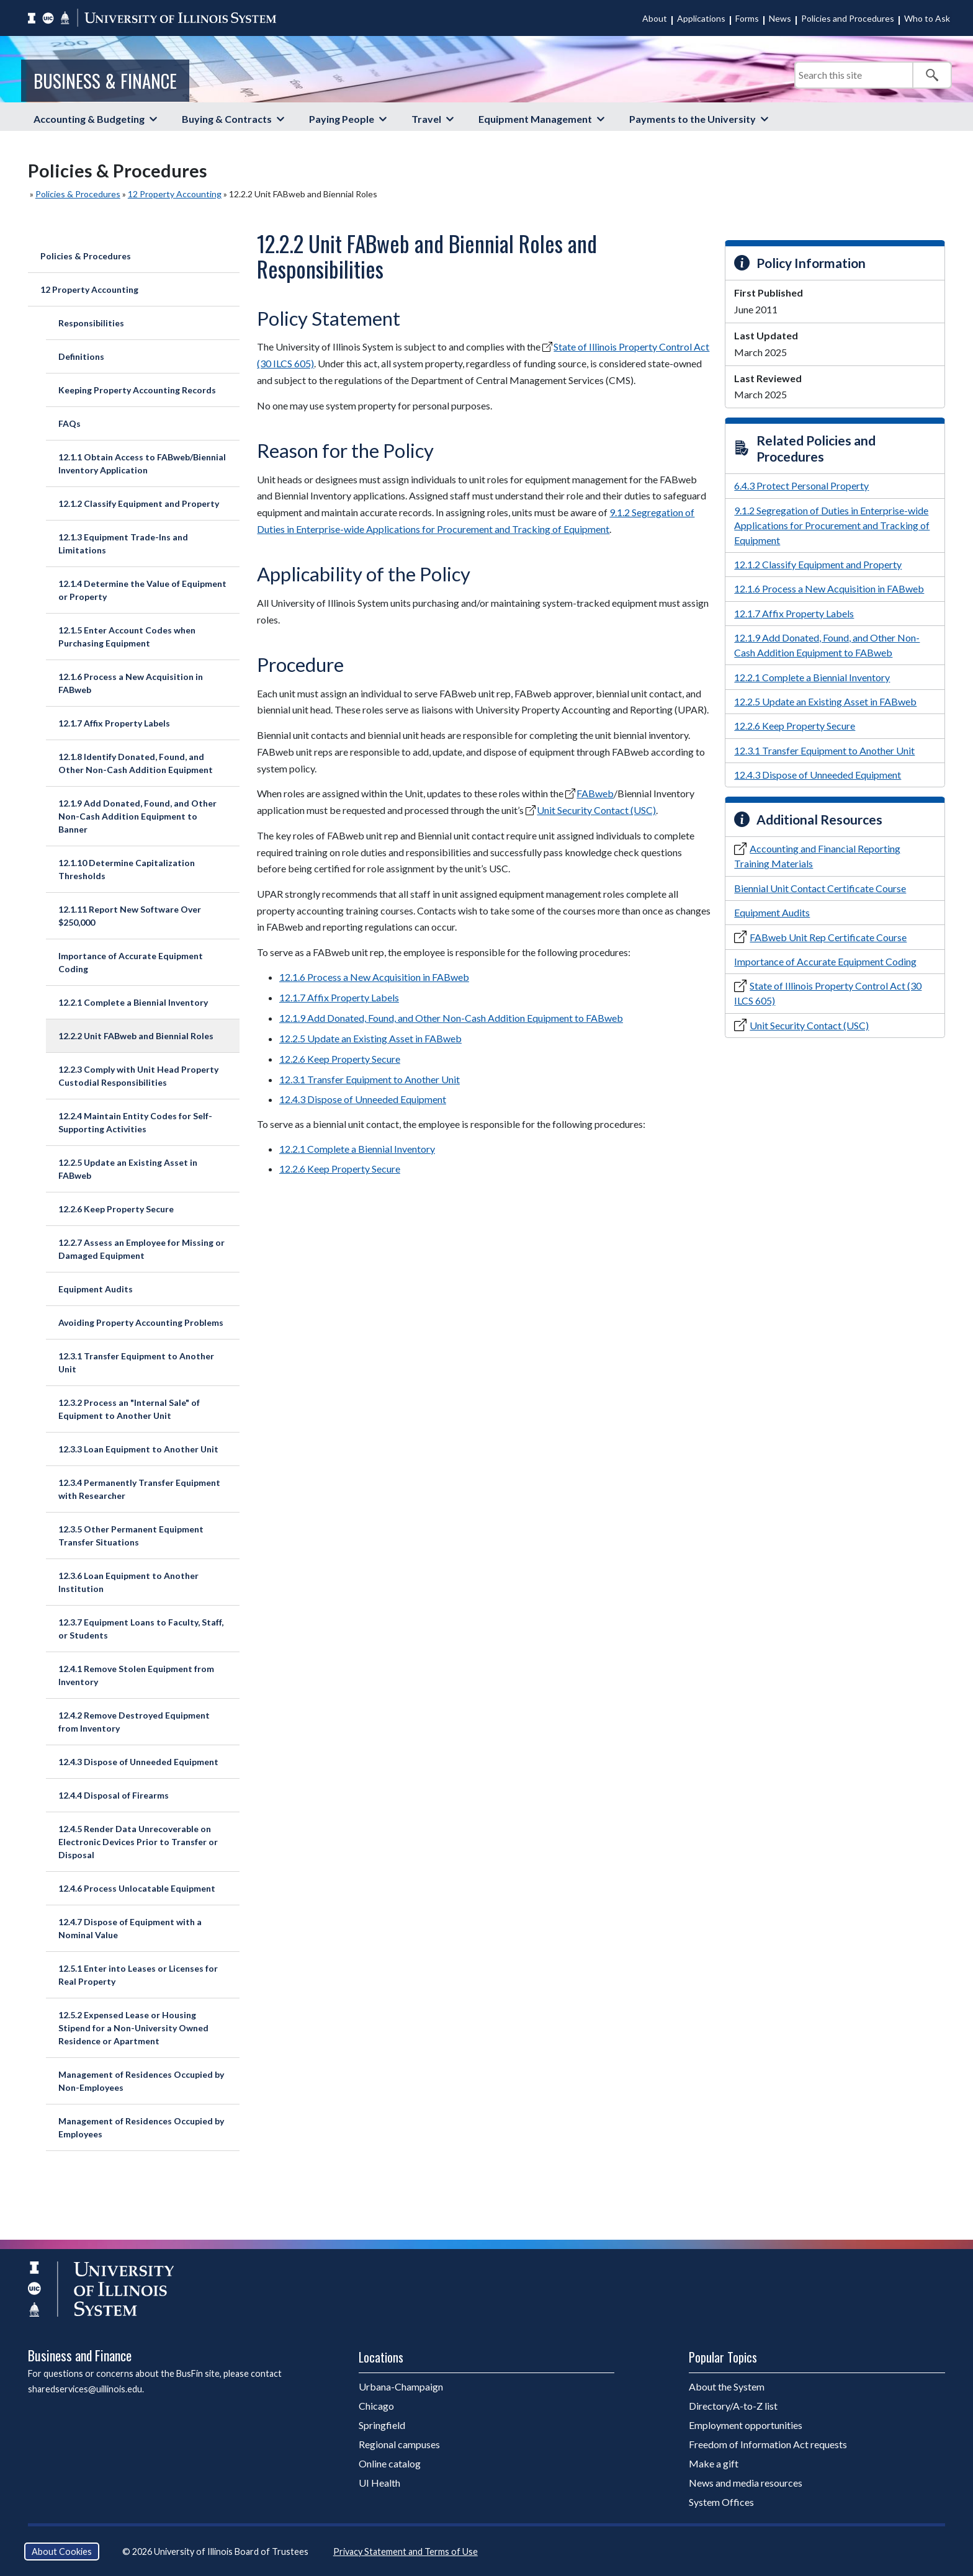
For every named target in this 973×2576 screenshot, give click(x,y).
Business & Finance (105, 81)
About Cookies (62, 2551)
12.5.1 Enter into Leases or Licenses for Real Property (138, 1975)
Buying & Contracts (227, 119)
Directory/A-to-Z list (733, 2406)
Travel (426, 119)
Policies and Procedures (847, 18)
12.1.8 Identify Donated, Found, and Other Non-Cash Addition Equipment (135, 763)
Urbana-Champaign (401, 2386)
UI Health (379, 2483)
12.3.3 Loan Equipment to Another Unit (138, 1449)
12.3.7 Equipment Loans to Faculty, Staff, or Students (140, 1628)
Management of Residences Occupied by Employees (141, 2127)
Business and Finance (80, 2355)
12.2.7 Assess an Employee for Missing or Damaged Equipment (141, 1249)
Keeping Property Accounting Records (137, 390)
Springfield (382, 2425)
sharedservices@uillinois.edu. (86, 2389)
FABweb (595, 793)
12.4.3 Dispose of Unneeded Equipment (138, 1761)
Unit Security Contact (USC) (596, 810)
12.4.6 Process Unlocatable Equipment (136, 1888)
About (654, 18)
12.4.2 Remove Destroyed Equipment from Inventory (134, 1721)
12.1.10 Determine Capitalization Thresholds (126, 869)
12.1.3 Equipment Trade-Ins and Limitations (123, 543)
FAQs (69, 423)
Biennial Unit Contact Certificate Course (820, 888)
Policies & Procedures (77, 194)
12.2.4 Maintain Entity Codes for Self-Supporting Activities (135, 1122)
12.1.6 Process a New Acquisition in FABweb (130, 683)
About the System (726, 2386)
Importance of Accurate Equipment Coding (130, 962)
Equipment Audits (95, 1289)
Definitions (81, 356)
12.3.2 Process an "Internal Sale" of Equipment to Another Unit (129, 1409)
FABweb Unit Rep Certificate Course (828, 937)
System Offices (721, 2502)
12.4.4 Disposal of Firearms (113, 1795)
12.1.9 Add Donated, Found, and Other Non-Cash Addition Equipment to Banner (137, 816)
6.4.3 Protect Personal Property (801, 485)
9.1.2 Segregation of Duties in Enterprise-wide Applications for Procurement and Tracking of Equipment (832, 525)
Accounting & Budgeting (89, 119)
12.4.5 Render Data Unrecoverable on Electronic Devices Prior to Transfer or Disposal (138, 1841)
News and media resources (745, 2483)
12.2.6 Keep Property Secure (116, 1209)
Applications (701, 18)
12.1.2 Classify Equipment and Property (138, 503)
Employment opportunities (745, 2425)
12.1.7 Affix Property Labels (114, 723)
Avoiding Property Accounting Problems (140, 1322)
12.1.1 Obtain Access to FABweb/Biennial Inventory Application (142, 463)
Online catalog (390, 2463)
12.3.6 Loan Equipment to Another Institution (128, 1582)
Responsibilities (91, 323)
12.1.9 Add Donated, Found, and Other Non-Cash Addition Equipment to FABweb (451, 1018)
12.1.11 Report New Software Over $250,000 (129, 916)
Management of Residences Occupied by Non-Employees (141, 2081)
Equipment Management (535, 119)
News (780, 18)
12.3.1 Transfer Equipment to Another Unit (136, 1362)
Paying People (341, 119)
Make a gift (713, 2463)
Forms (747, 18)
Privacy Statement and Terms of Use (405, 2551)
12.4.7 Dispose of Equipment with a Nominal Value (130, 1928)
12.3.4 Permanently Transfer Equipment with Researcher (139, 1489)
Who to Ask (927, 18)
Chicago (376, 2406)
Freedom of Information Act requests (768, 2444)
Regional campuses (399, 2444)
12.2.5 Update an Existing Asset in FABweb (127, 1169)
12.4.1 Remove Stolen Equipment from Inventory (136, 1675)
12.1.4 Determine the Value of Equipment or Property (142, 590)
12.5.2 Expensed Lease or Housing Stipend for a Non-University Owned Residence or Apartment (133, 2028)
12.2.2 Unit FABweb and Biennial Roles (135, 1036)
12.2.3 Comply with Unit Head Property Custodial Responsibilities (138, 1076)
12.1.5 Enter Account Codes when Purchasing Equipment (126, 636)
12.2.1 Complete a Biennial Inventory (133, 1002)
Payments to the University (692, 119)
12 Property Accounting (175, 194)
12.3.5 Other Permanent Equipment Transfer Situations (131, 1535)
